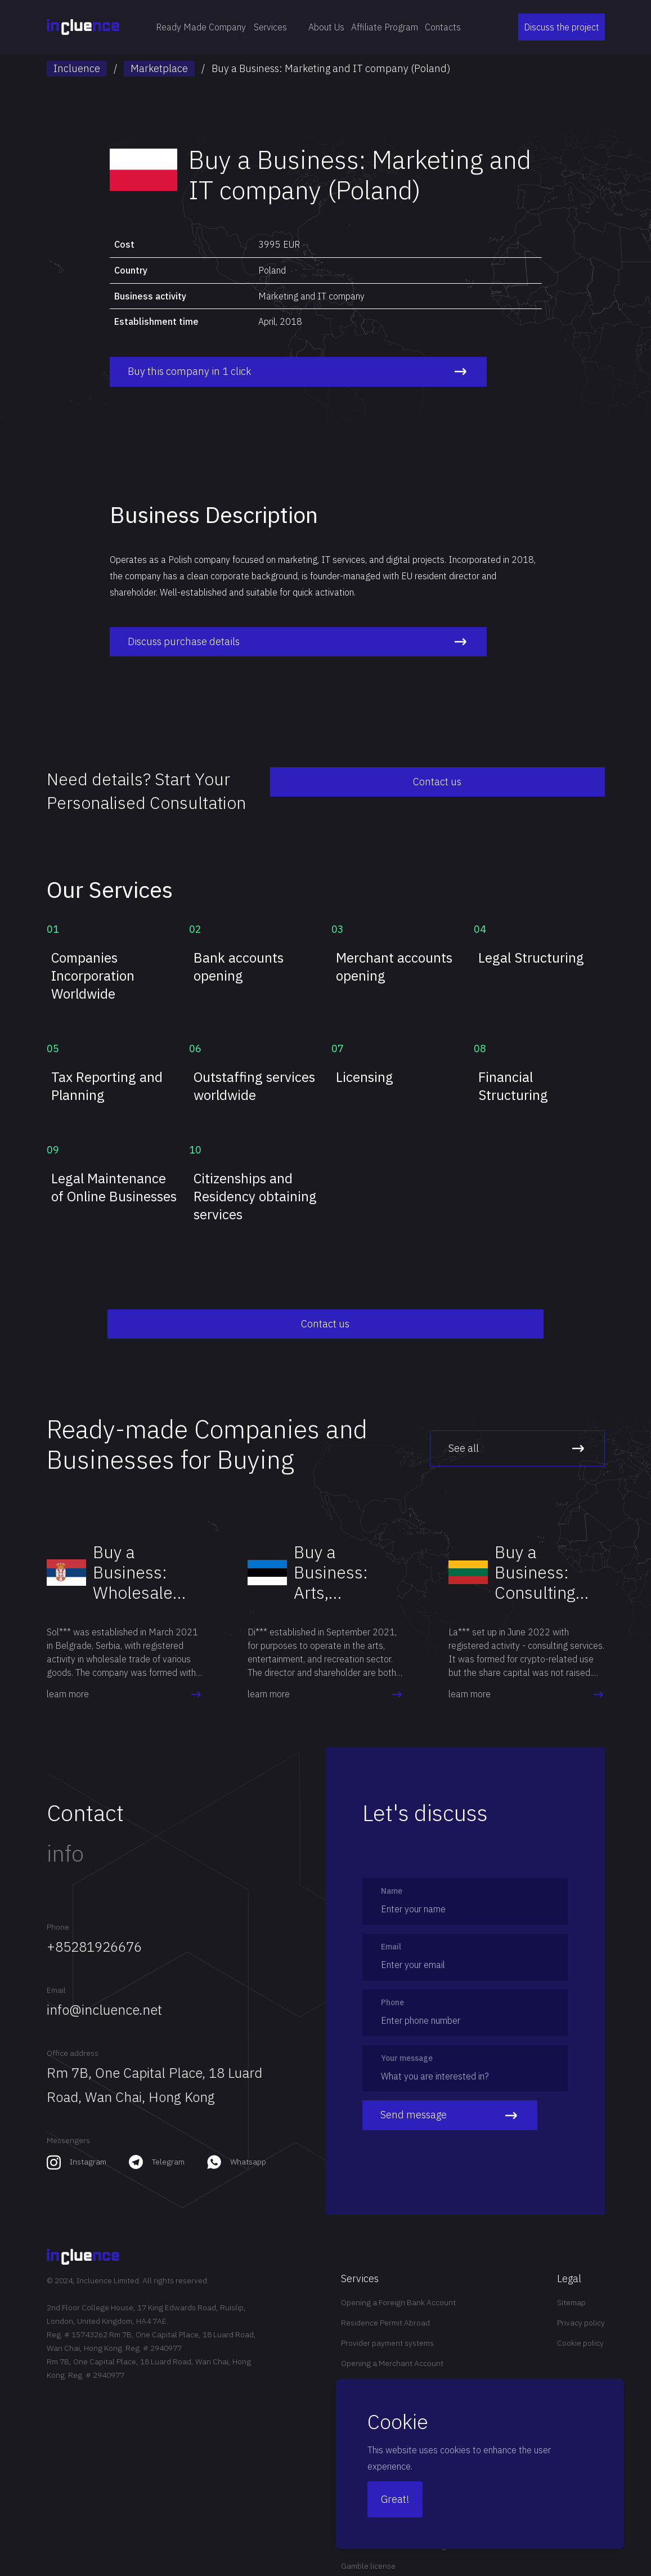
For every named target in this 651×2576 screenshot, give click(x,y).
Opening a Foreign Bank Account (398, 2284)
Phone (58, 1909)
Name (391, 1873)
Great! (395, 2499)
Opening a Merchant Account (392, 2345)
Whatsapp (248, 2144)
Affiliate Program (384, 27)
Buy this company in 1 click (225, 371)
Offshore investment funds (388, 2365)
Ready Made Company (201, 27)
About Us (326, 27)
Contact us (548, 781)
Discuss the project (561, 27)
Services (277, 27)
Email (56, 1972)
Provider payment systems (387, 2325)
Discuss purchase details (225, 641)
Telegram (168, 2144)
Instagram (88, 2144)
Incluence (76, 68)
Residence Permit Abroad (385, 2305)
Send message (449, 2097)
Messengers (68, 2122)
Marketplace (159, 68)
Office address (72, 2035)
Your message (407, 2040)
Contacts (443, 27)
